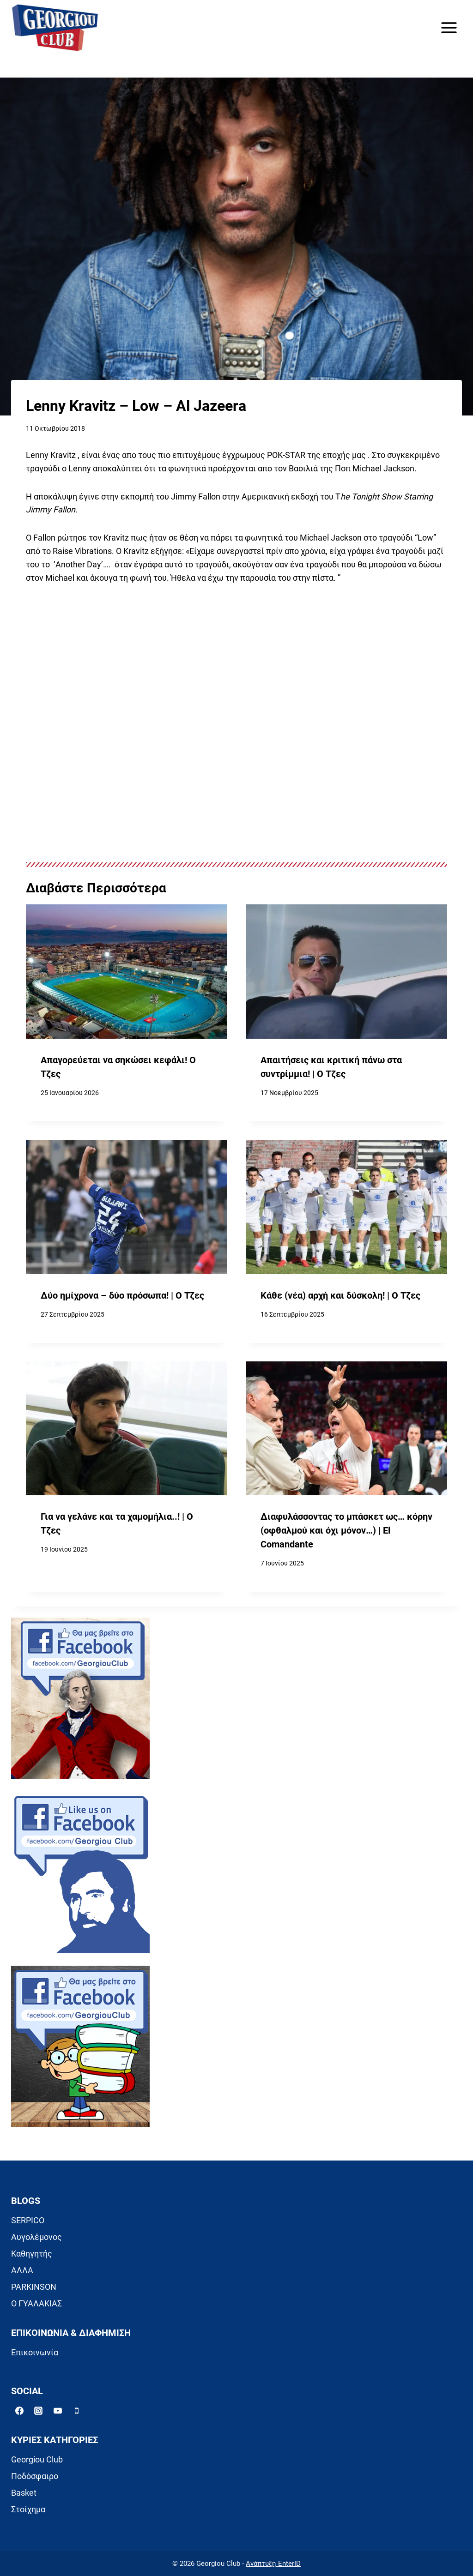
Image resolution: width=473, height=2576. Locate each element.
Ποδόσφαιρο (34, 2476)
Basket (23, 2493)
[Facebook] (19, 2410)
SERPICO (27, 2220)
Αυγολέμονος (36, 2237)
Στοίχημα (28, 2509)
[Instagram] (38, 2410)
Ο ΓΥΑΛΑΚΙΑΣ (36, 2303)
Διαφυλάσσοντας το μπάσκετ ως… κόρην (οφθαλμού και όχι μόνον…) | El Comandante (346, 1530)
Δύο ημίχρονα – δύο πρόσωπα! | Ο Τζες (122, 1295)
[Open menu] (449, 27)
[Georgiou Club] (55, 28)
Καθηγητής (31, 2253)
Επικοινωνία (34, 2352)
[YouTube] (57, 2410)
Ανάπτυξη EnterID (273, 2563)
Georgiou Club (37, 2459)
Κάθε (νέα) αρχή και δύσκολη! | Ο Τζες (340, 1295)
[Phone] (76, 2410)
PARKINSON (33, 2287)
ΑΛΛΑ (22, 2270)
